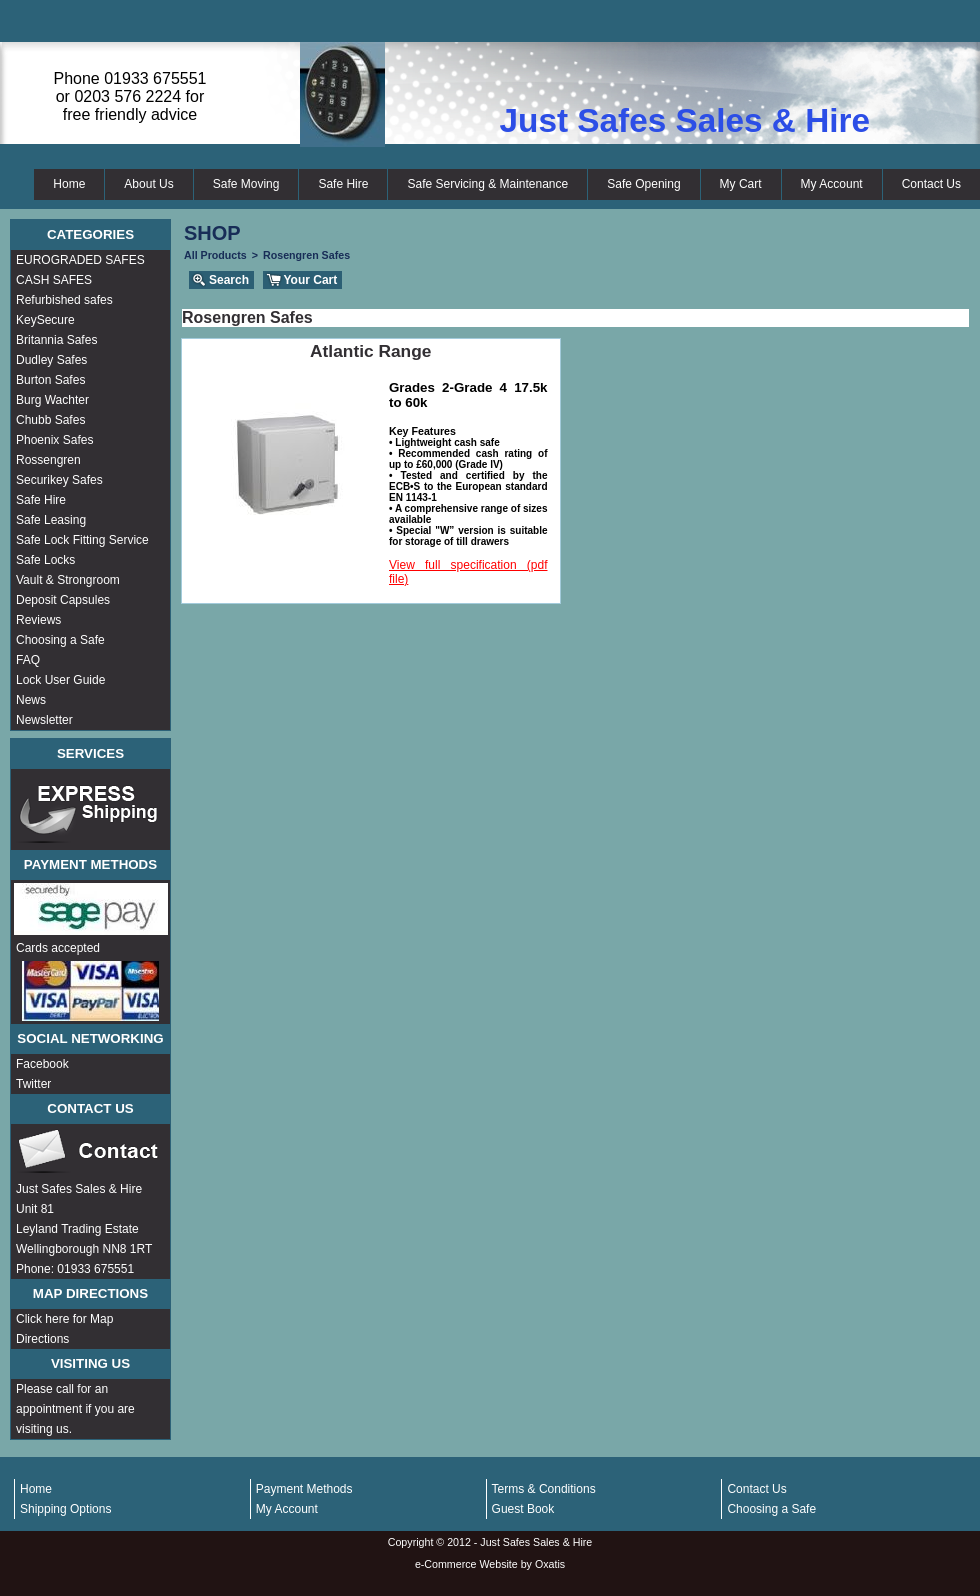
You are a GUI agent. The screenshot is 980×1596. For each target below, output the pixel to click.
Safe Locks (45, 560)
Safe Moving (246, 184)
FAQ (28, 660)
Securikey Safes (59, 480)
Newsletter (44, 720)
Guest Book (523, 1509)
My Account (832, 184)
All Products (215, 255)
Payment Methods (304, 1489)
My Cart (741, 184)
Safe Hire (343, 184)
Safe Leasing (51, 520)
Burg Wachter (52, 400)
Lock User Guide (60, 680)
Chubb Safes (50, 420)
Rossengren (48, 460)
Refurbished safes (64, 300)
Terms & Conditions (544, 1489)
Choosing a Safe (60, 640)
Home (69, 184)
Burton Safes (50, 380)
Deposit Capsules (63, 600)
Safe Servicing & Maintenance (487, 184)
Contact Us (931, 184)
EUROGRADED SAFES (80, 260)
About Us (148, 184)
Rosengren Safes (306, 255)
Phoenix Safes (54, 440)
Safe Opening (643, 184)
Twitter (33, 1084)
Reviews (38, 620)
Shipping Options (65, 1509)
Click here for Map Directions (64, 1329)
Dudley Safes (51, 360)
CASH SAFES (54, 280)
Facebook (42, 1064)
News (31, 700)
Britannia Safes (56, 340)
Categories (90, 234)
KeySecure (45, 320)
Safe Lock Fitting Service (82, 540)
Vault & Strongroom (68, 580)
